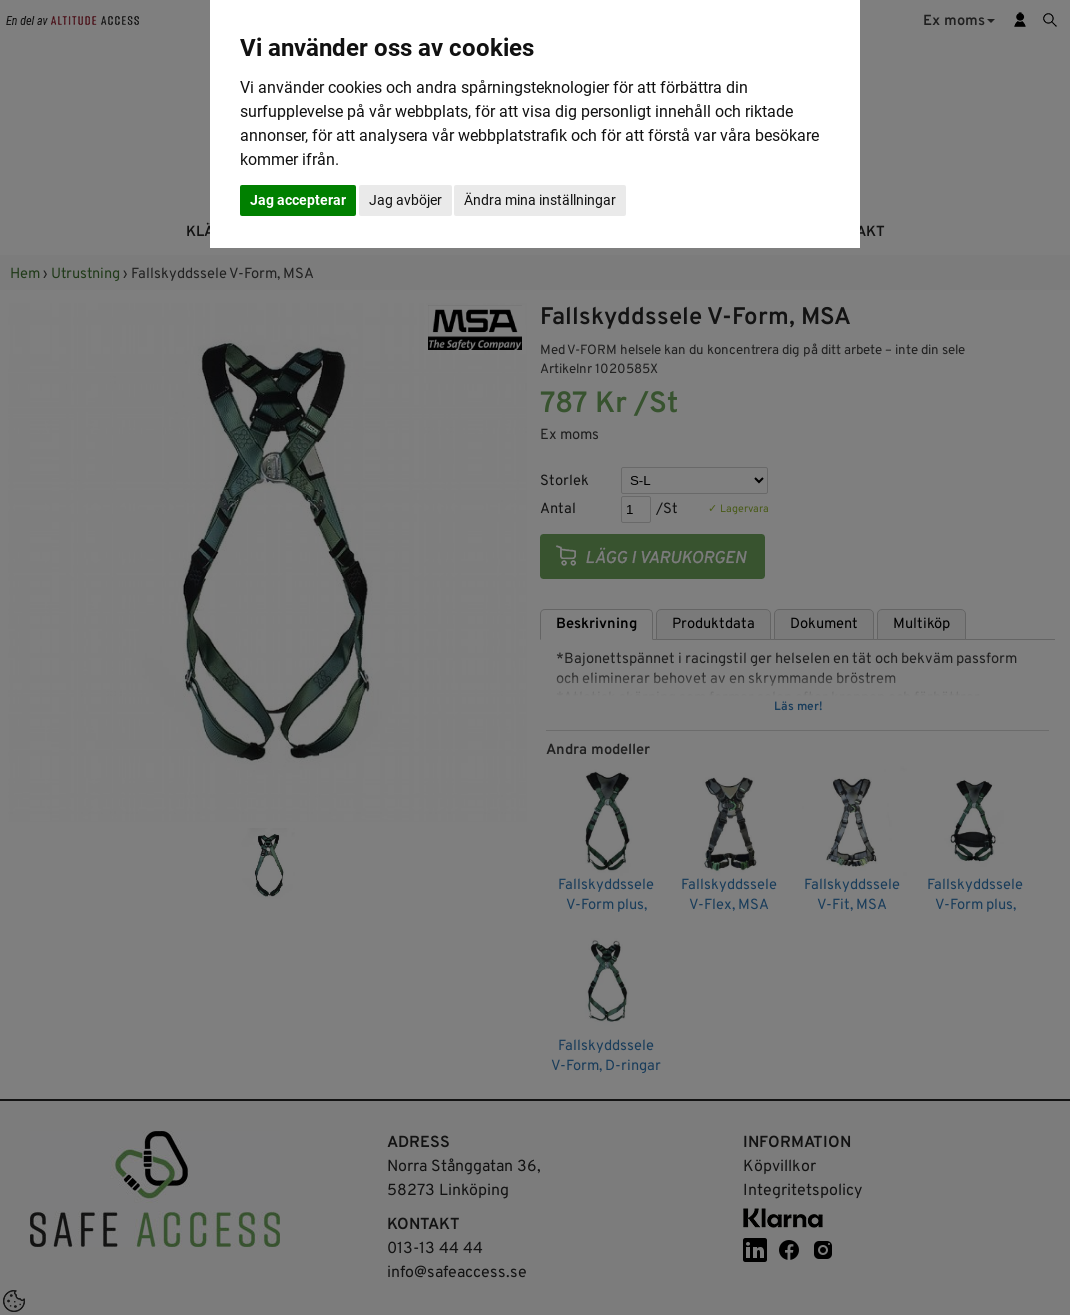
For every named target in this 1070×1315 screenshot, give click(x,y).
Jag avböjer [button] (405, 200)
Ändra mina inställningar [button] (540, 200)
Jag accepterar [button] (298, 200)
